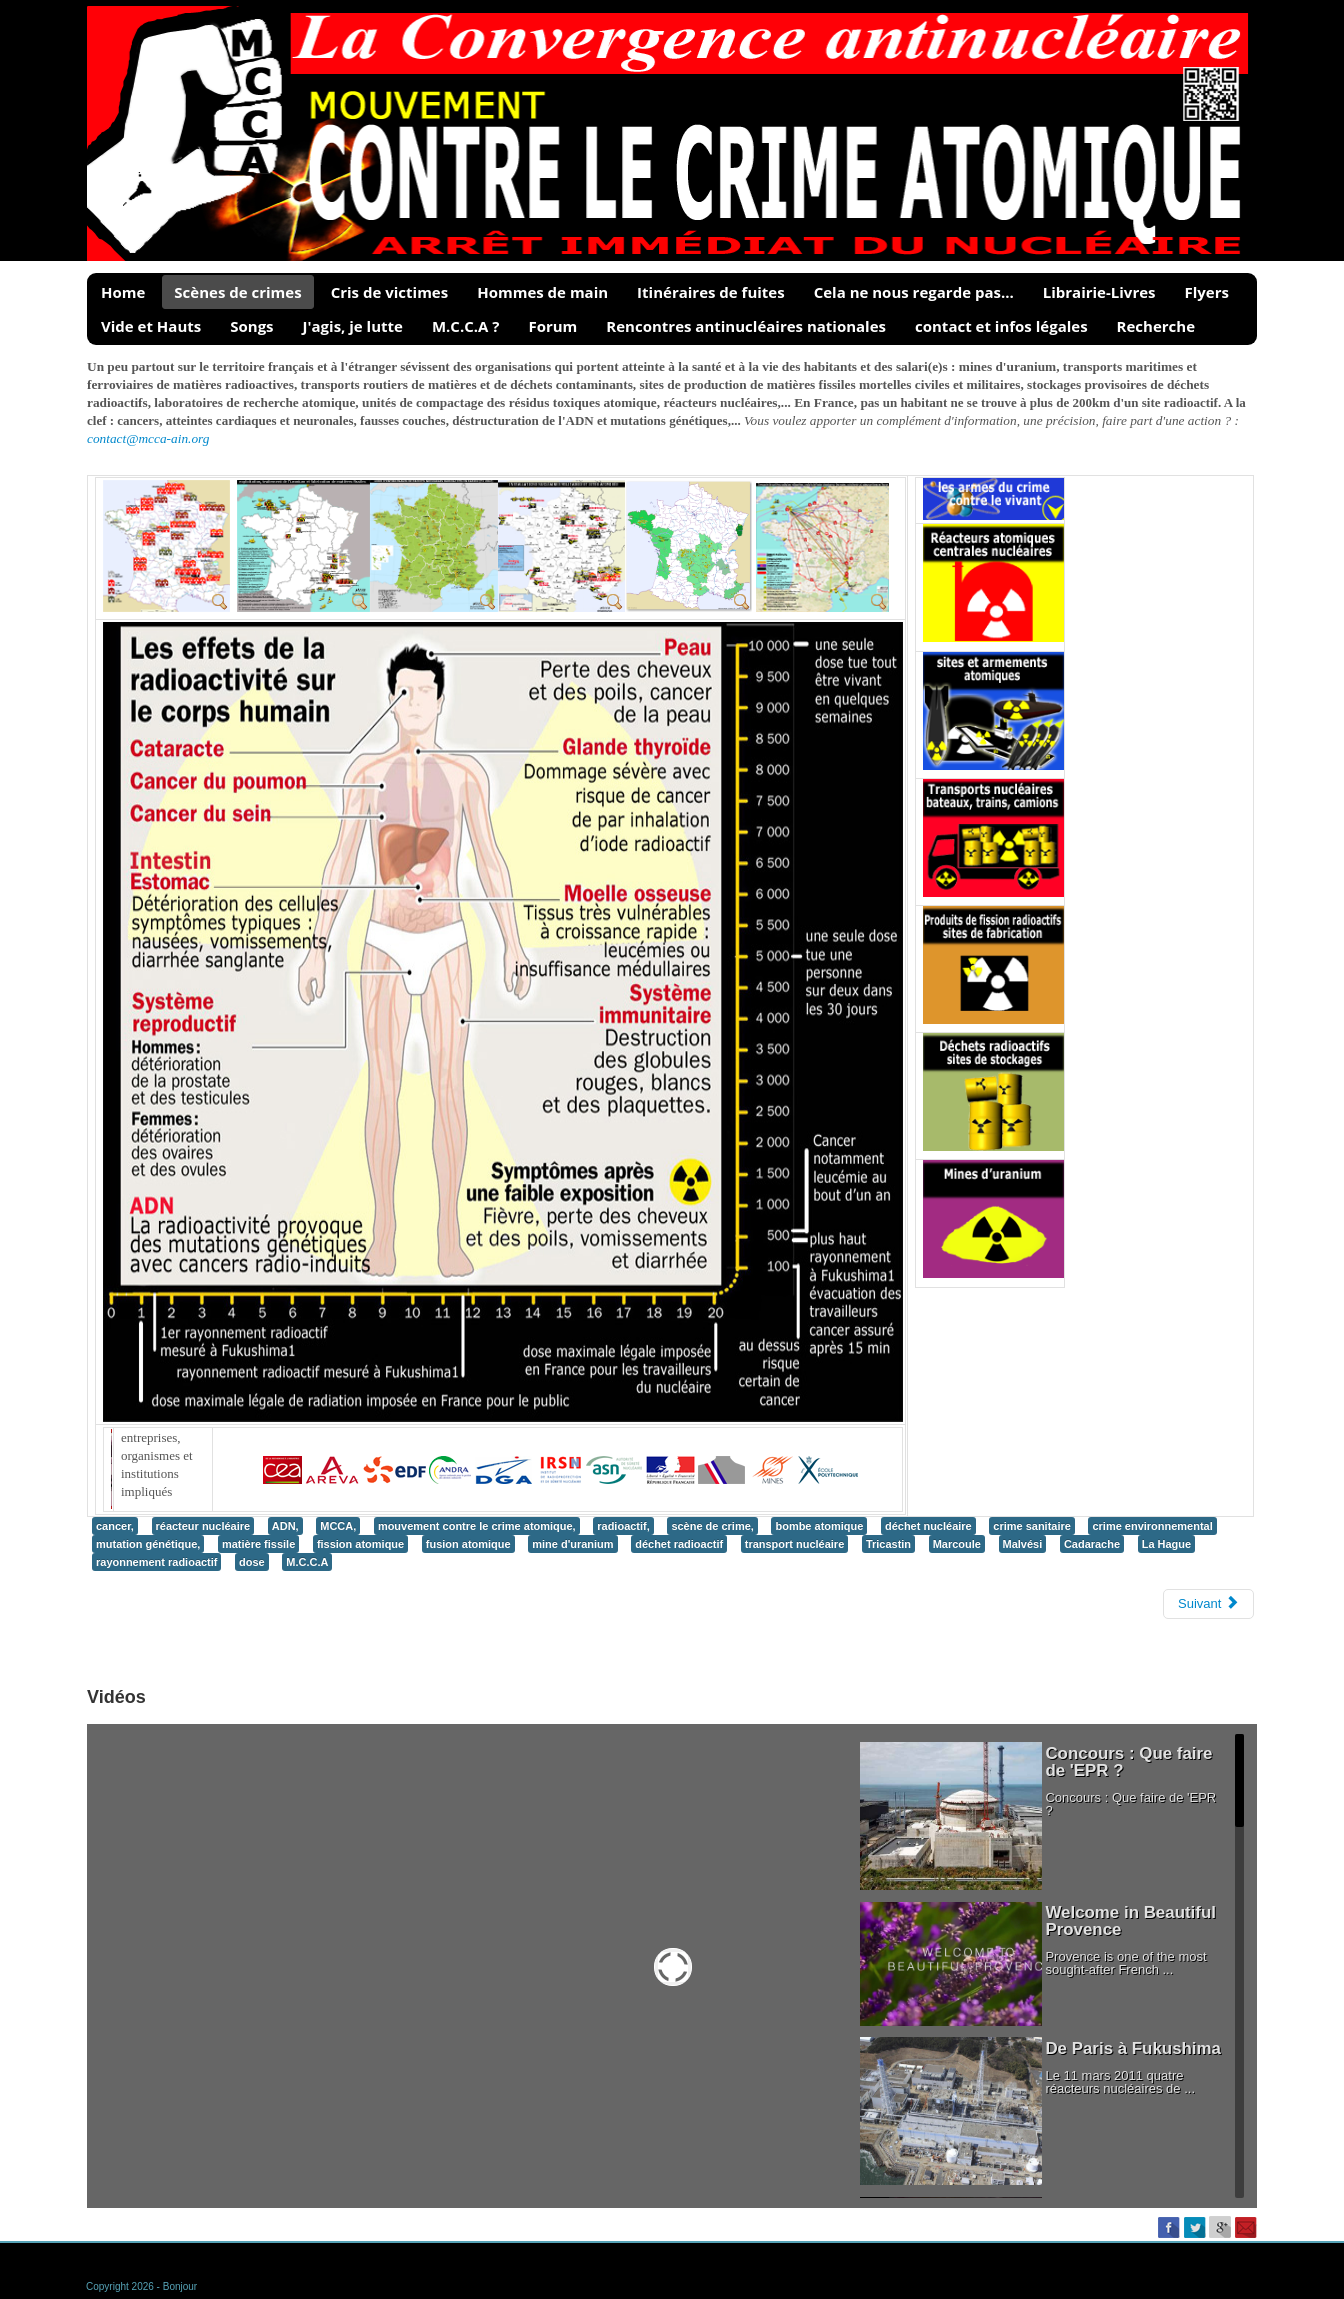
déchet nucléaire (928, 1526)
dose (252, 1562)
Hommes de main (542, 292)
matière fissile (258, 1544)
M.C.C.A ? (466, 326)
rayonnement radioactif (156, 1562)
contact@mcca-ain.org (148, 438)
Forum (552, 326)
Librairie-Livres (1099, 292)
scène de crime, (712, 1526)
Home (123, 292)
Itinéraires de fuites (711, 292)
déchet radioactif (679, 1544)
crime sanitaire (1032, 1526)
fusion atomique (468, 1544)
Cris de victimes (390, 292)
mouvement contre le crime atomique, (477, 1526)
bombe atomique (819, 1526)
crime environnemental (1152, 1526)
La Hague (1166, 1544)
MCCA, (338, 1526)
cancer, (115, 1526)
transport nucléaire (795, 1544)
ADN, (285, 1526)
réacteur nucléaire (203, 1526)
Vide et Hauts (151, 326)
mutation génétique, (148, 1544)
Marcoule (957, 1544)
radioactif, (623, 1526)
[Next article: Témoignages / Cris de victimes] (1208, 1604)
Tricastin (888, 1544)
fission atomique (360, 1544)
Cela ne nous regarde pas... (914, 292)
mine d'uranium (572, 1544)
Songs (251, 326)
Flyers (1207, 292)
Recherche (1156, 326)
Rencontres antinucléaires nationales (746, 326)
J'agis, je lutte (353, 326)
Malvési (1023, 1544)
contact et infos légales (1001, 326)
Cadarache (1092, 1544)
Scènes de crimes (237, 292)
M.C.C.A (307, 1562)
